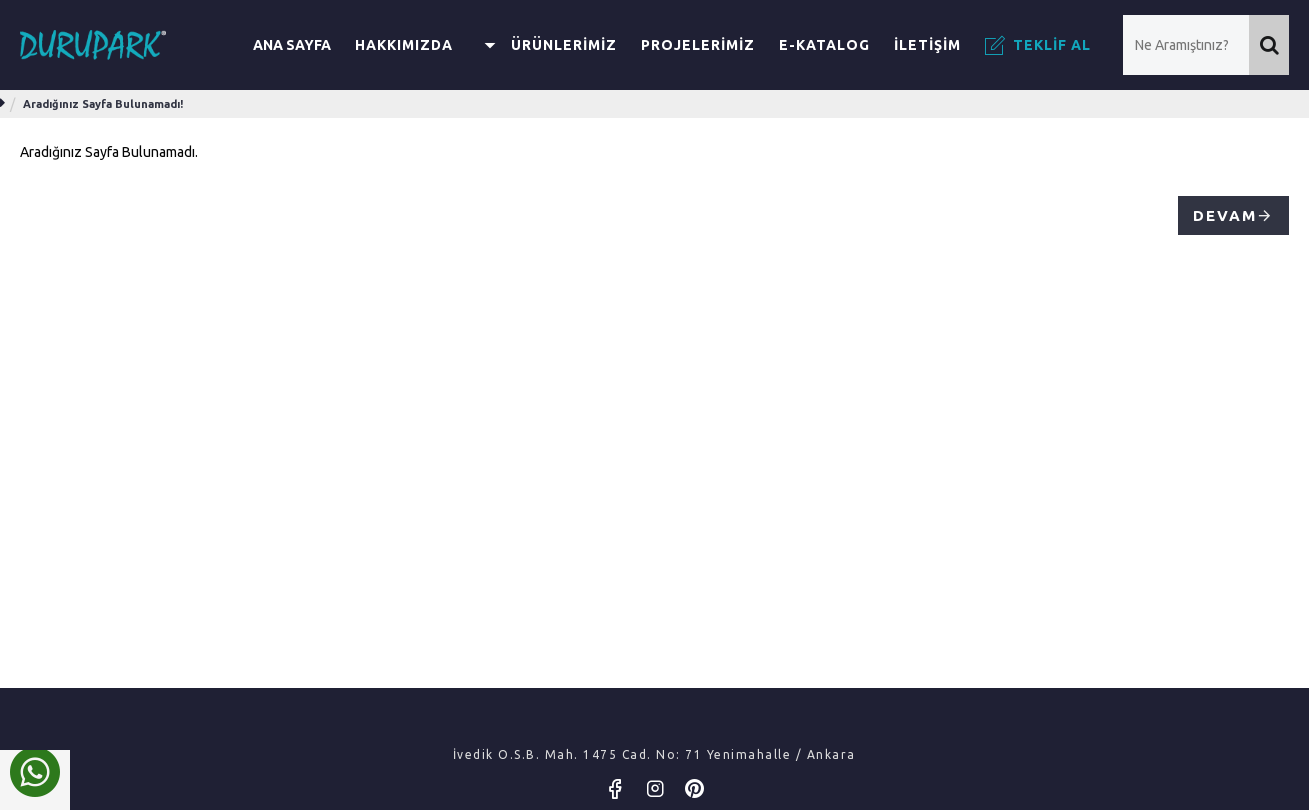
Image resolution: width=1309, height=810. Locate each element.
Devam (1225, 215)
